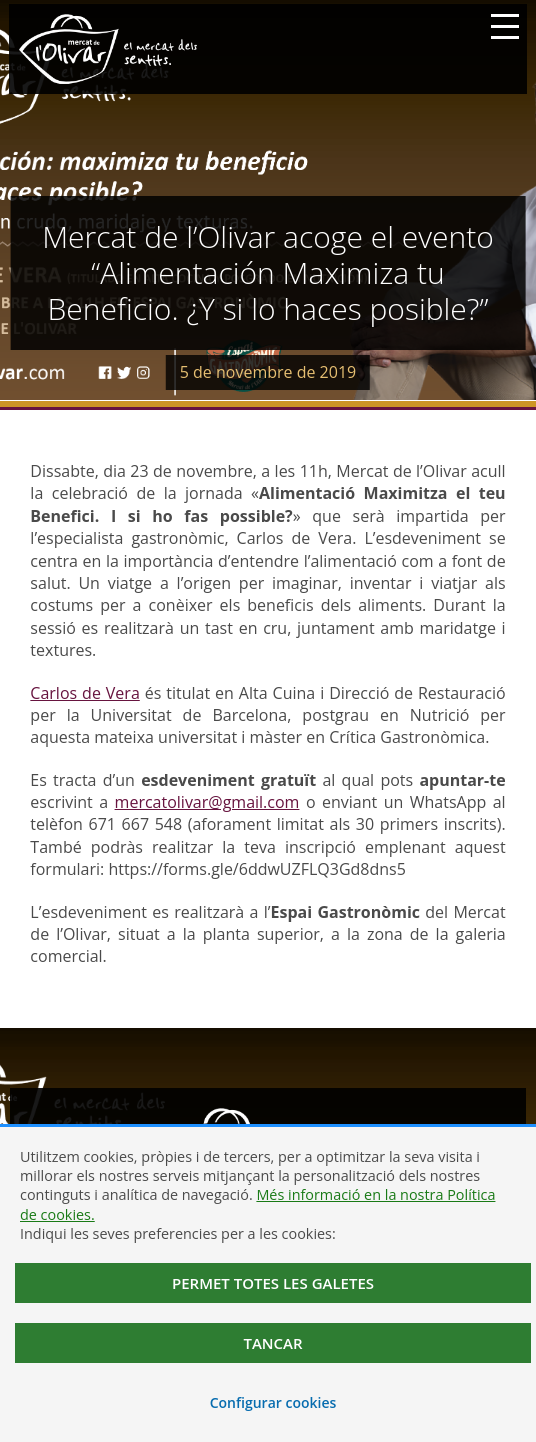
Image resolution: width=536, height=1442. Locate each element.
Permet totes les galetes (273, 1283)
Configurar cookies (273, 1402)
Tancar (272, 1343)
